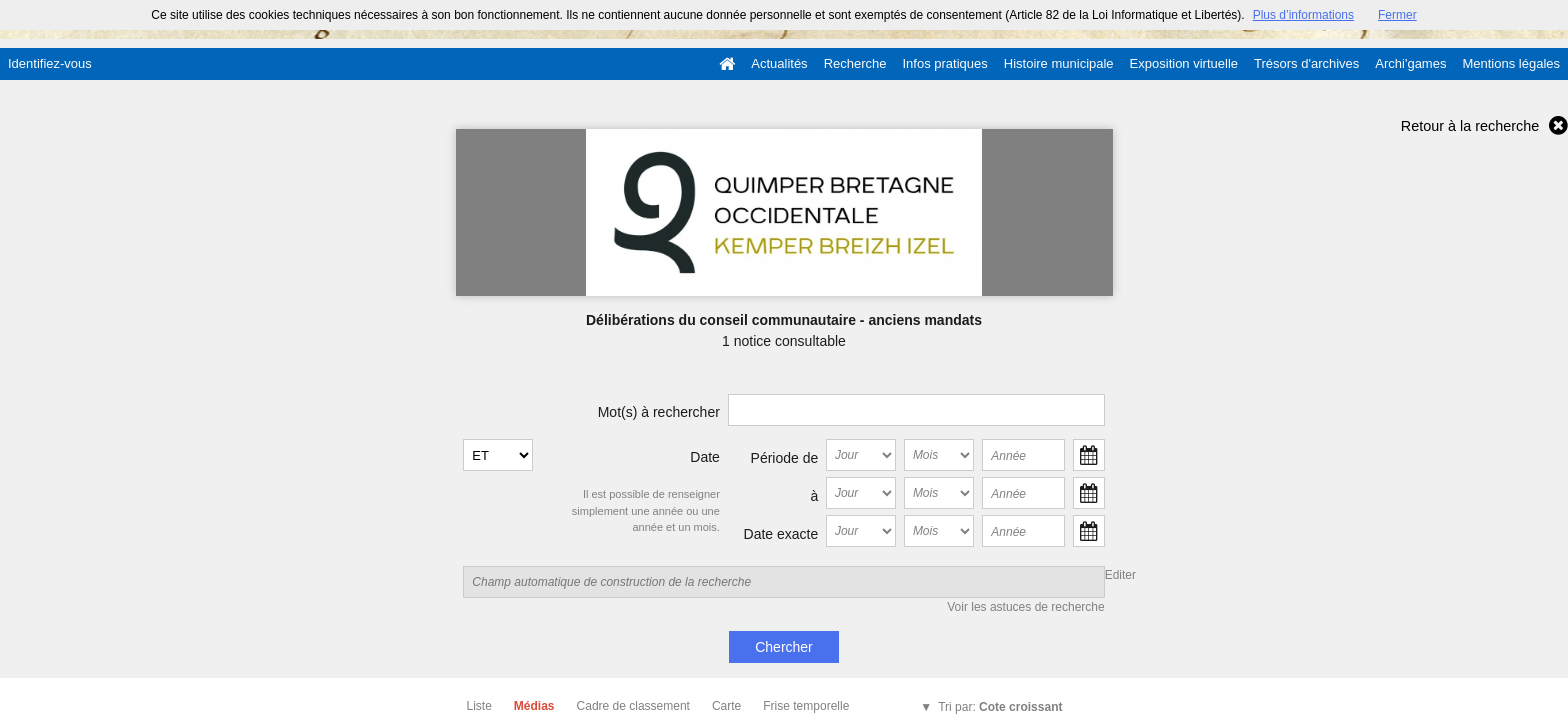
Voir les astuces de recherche (1025, 607)
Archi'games (1410, 63)
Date (705, 457)
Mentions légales (1511, 63)
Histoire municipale (1059, 63)
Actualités (779, 63)
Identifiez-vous (50, 63)
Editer (1120, 575)
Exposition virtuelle (1184, 63)
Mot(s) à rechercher (659, 412)
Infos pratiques (945, 63)
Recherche (855, 63)
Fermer (1397, 15)
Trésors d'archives (1306, 63)
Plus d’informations (1303, 15)
